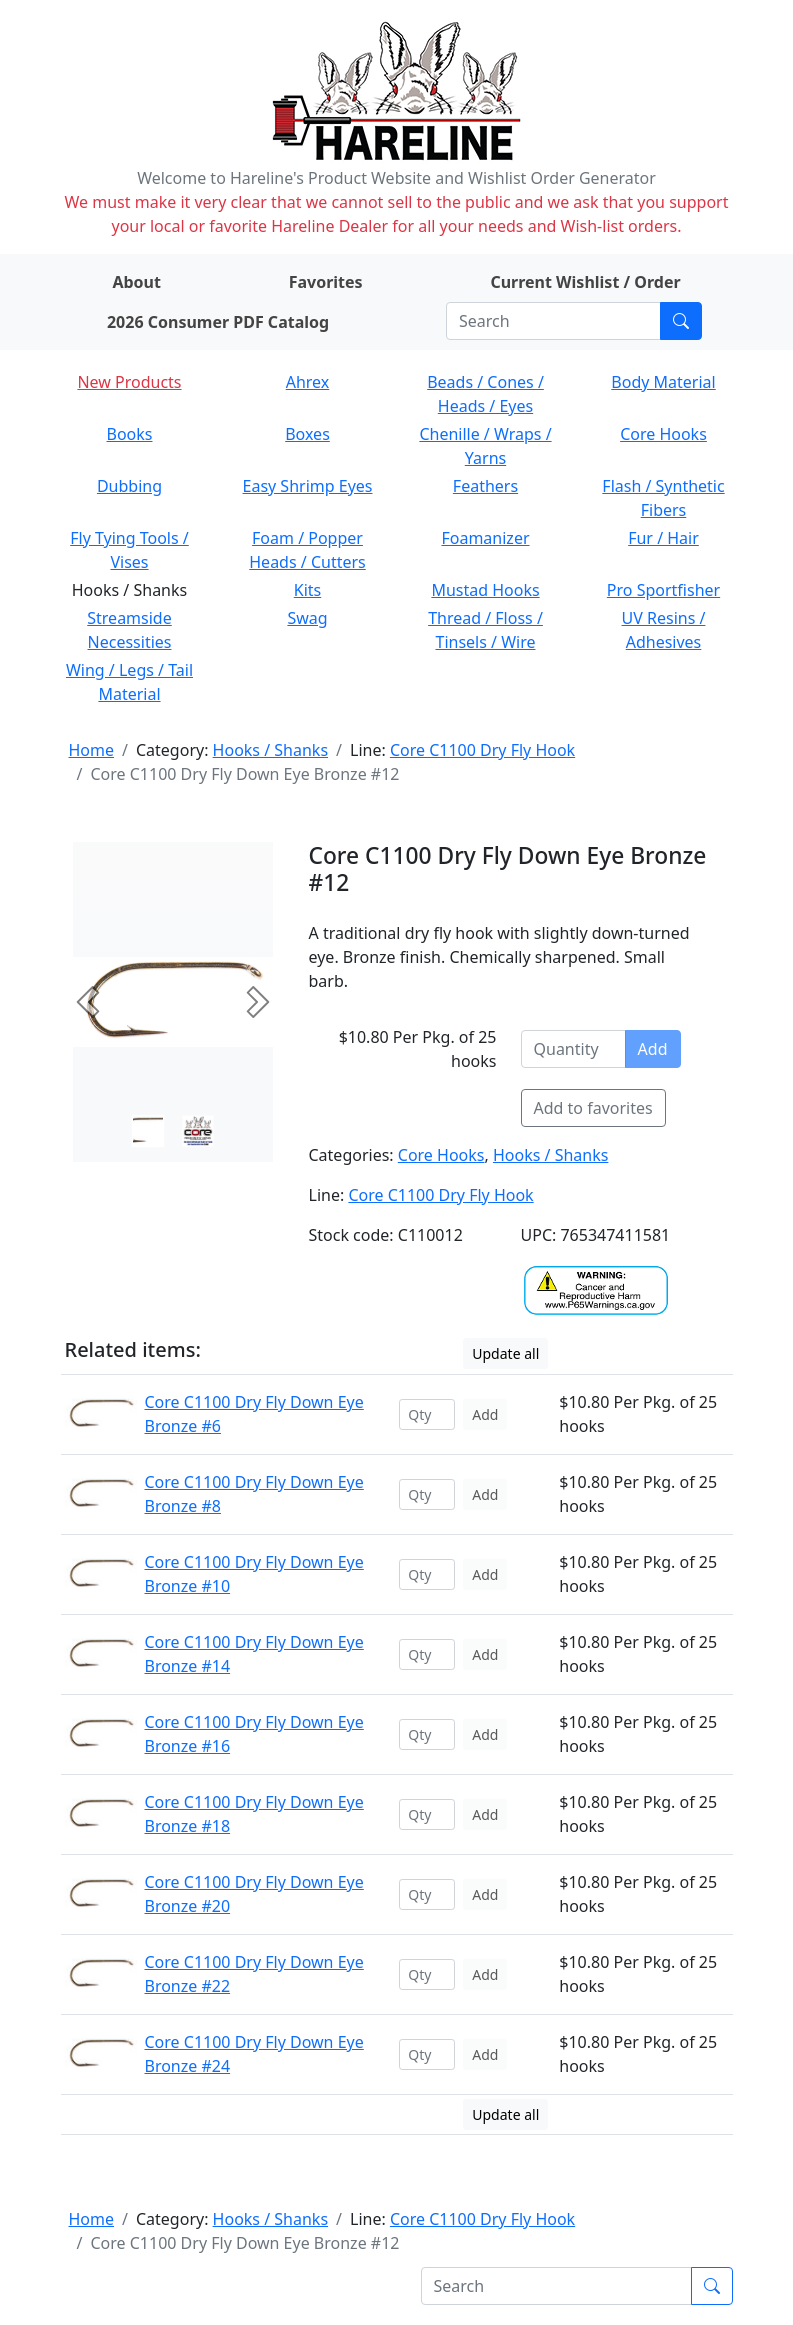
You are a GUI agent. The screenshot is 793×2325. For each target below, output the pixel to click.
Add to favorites (593, 1108)
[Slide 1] (198, 1131)
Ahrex (308, 382)
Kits (307, 590)
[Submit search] (681, 321)
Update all (505, 1353)
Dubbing (129, 486)
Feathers (485, 486)
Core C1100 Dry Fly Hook (482, 750)
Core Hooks (663, 434)
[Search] (553, 321)
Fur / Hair (663, 538)
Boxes (307, 434)
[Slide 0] (148, 1131)
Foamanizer (485, 538)
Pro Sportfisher (663, 590)
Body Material (663, 382)
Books (130, 434)
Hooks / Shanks (270, 750)
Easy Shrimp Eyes (308, 486)
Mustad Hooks (485, 590)
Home (92, 750)
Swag (307, 618)
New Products (129, 382)
